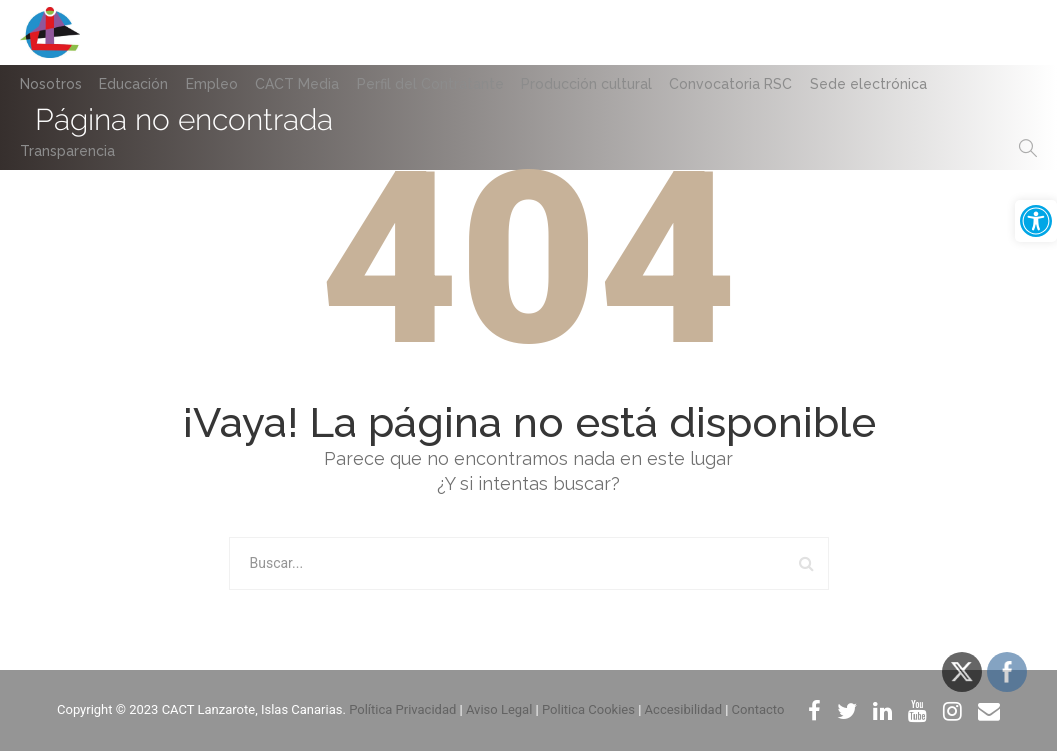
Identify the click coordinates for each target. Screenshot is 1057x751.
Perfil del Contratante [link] (440, 84)
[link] (1036, 221)
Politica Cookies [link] (588, 709)
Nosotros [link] (51, 84)
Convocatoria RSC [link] (746, 84)
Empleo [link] (217, 84)
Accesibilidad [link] (683, 709)
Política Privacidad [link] (402, 709)
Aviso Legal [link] (499, 709)
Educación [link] (136, 84)
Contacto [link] (758, 709)
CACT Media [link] (305, 84)
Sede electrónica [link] (886, 84)
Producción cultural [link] (599, 84)
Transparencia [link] (67, 151)
